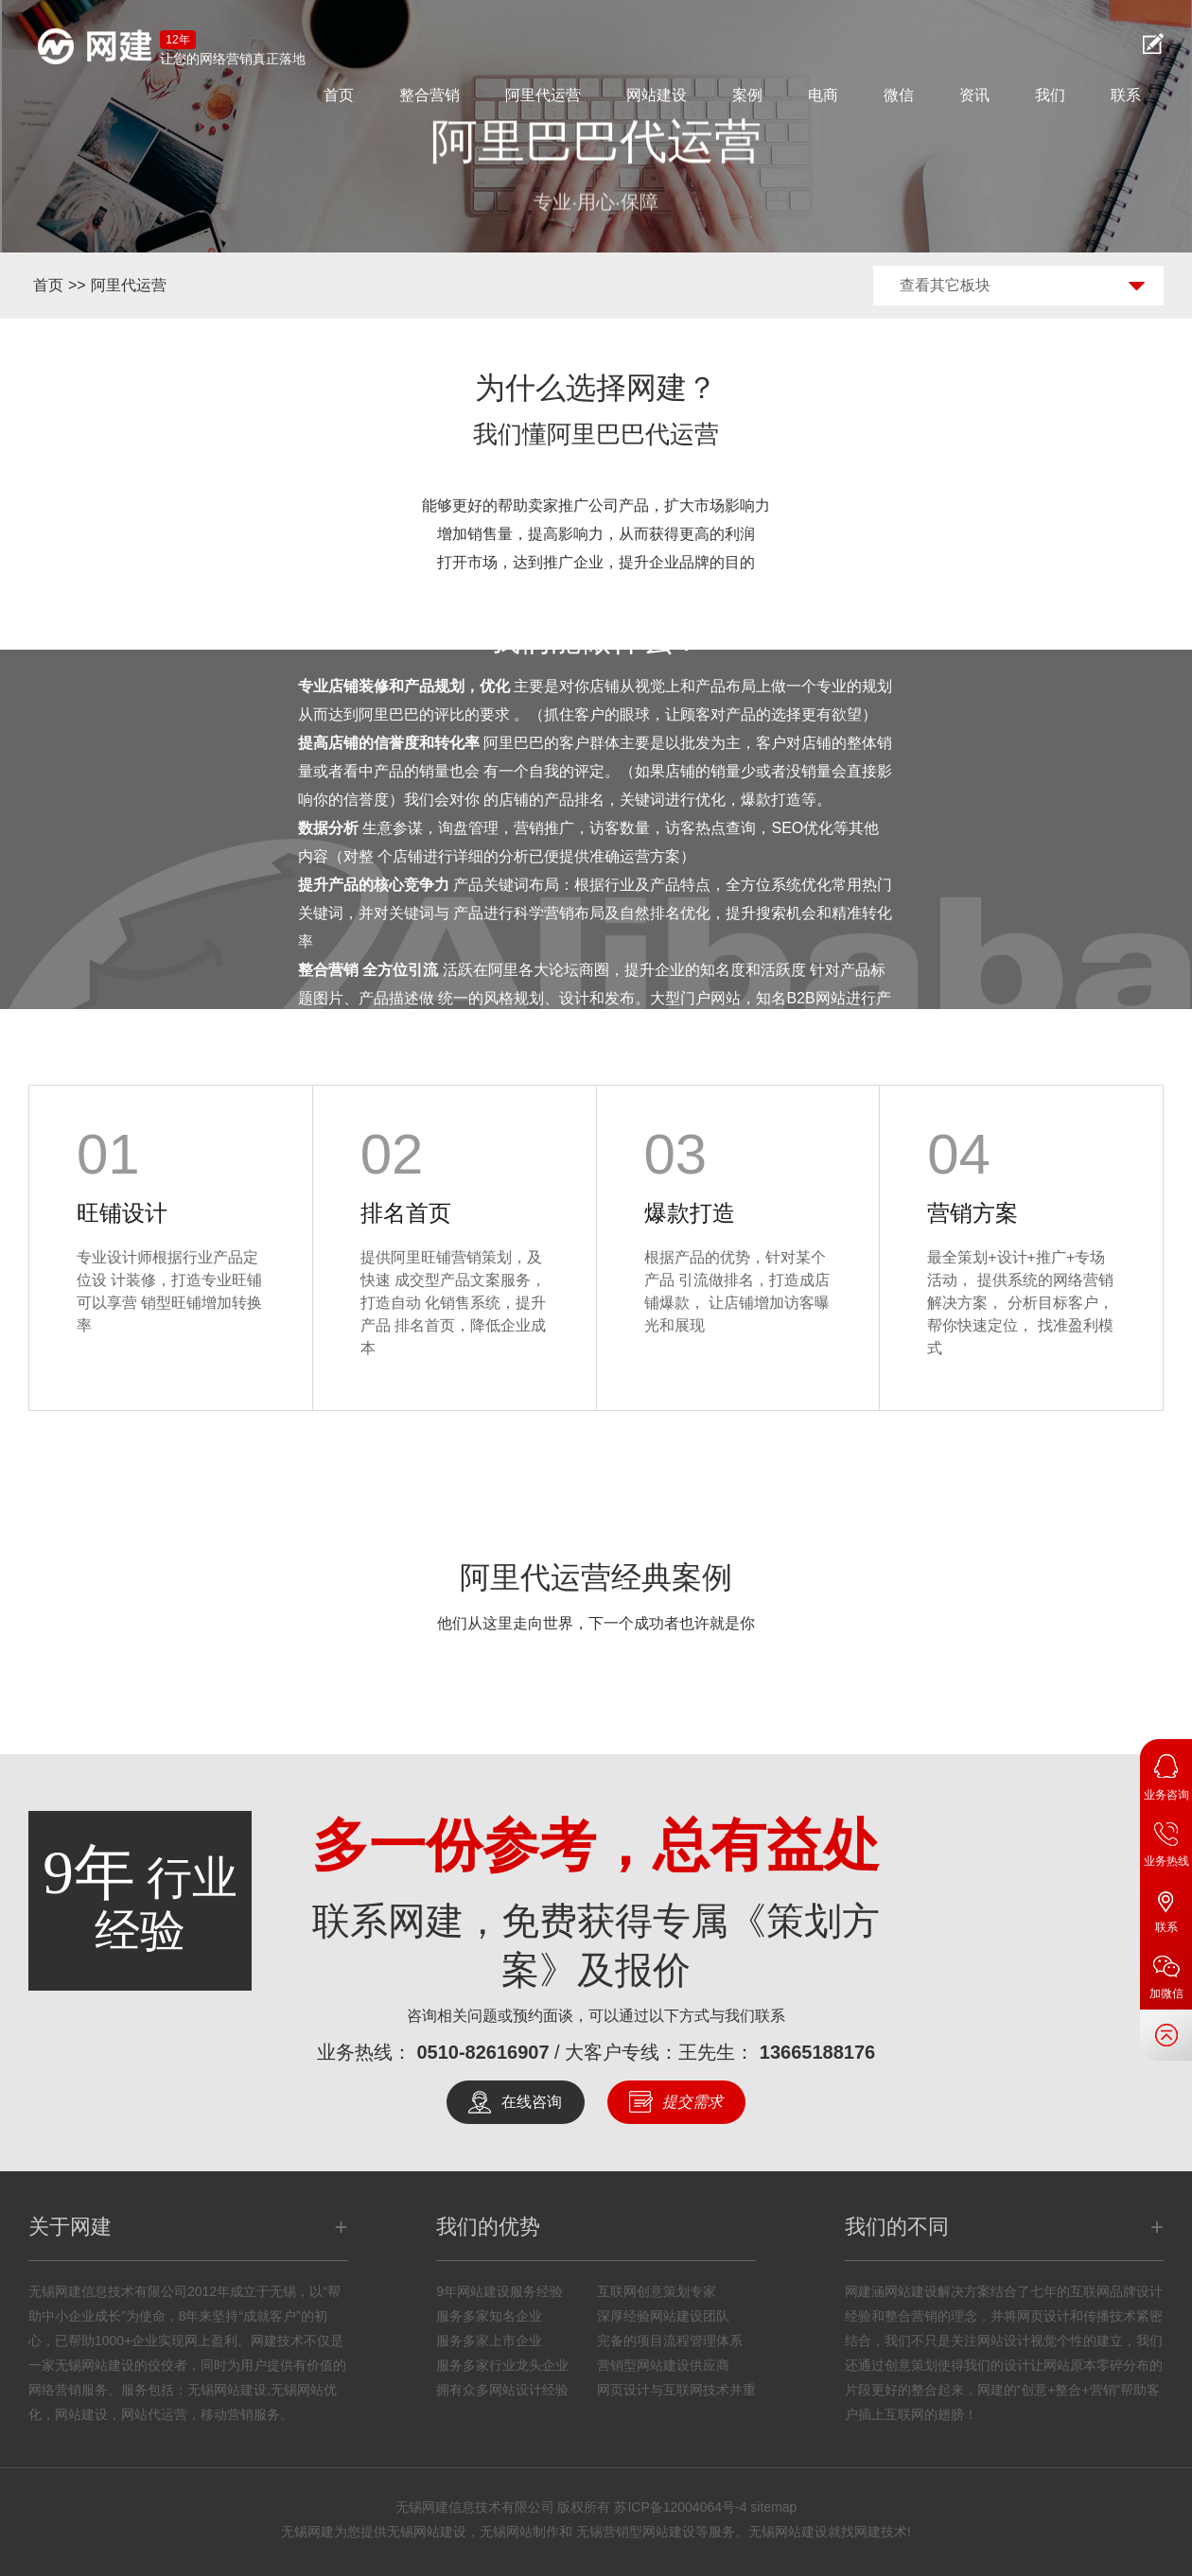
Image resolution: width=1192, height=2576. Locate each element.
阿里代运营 (543, 95)
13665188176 (817, 2052)
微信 (899, 95)
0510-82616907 (482, 2052)
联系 (1126, 95)
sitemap (773, 2507)
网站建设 (656, 95)
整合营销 (429, 95)
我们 (1050, 95)
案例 (747, 95)
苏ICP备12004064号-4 (680, 2507)
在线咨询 (531, 2102)
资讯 (974, 95)
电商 (823, 95)
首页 (339, 95)
